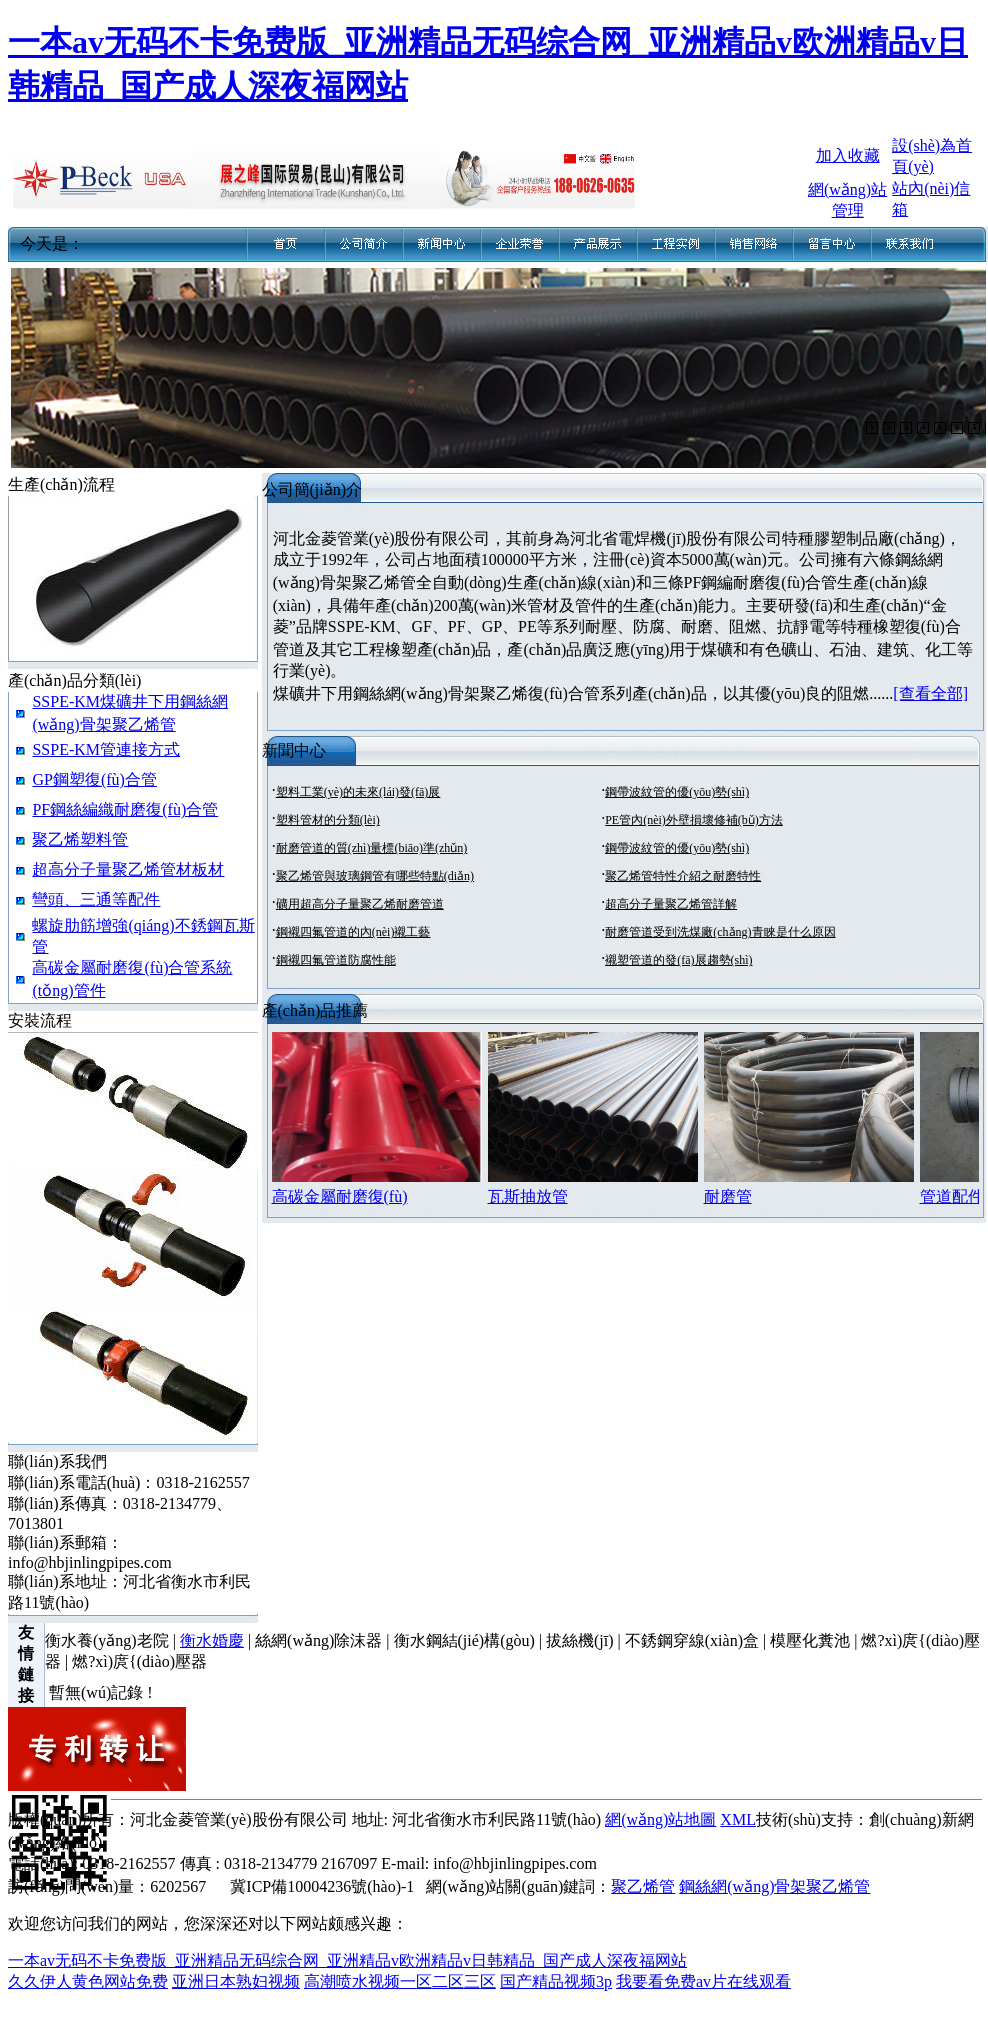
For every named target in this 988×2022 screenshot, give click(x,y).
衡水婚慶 (212, 1640)
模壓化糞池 (810, 1640)
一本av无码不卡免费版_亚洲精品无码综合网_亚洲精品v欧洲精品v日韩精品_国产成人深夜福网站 (347, 1960)
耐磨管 (728, 1196)
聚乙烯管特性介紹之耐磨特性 (683, 876)
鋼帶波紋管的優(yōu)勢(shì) (677, 792)
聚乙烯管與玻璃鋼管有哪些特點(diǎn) (375, 876)
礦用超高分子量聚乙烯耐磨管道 (360, 904)
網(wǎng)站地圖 (660, 1819)
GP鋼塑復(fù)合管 (94, 779)
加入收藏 (848, 155)
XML (738, 1819)
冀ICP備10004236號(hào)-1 (322, 1886)
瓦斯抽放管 (528, 1196)
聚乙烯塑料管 (80, 839)
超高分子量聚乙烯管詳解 (671, 904)
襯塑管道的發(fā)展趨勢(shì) (678, 960)
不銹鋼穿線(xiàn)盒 (692, 1640)
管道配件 (952, 1196)
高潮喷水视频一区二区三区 (400, 1981)
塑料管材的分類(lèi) (328, 820)
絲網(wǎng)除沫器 (318, 1640)
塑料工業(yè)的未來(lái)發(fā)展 (358, 792)
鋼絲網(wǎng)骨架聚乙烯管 (774, 1886)
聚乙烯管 (643, 1886)
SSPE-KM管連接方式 (106, 749)
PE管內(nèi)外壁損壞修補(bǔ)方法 (694, 820)
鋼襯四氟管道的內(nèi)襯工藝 (353, 932)
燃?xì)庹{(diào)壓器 (139, 1661)
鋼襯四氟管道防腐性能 (336, 960)
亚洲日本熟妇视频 (236, 1981)
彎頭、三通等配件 (96, 899)
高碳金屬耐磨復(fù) (340, 1196)
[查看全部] (930, 693)
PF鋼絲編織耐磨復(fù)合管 (125, 809)
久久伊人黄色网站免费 (88, 1981)
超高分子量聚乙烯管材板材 (128, 869)
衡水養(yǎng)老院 (107, 1640)
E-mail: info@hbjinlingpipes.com (489, 1863)
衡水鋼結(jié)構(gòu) (464, 1640)
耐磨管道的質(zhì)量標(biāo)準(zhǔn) (372, 848)
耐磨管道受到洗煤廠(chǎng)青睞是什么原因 (720, 932)
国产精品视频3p (556, 1981)
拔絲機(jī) (580, 1640)
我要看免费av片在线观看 (703, 1981)
